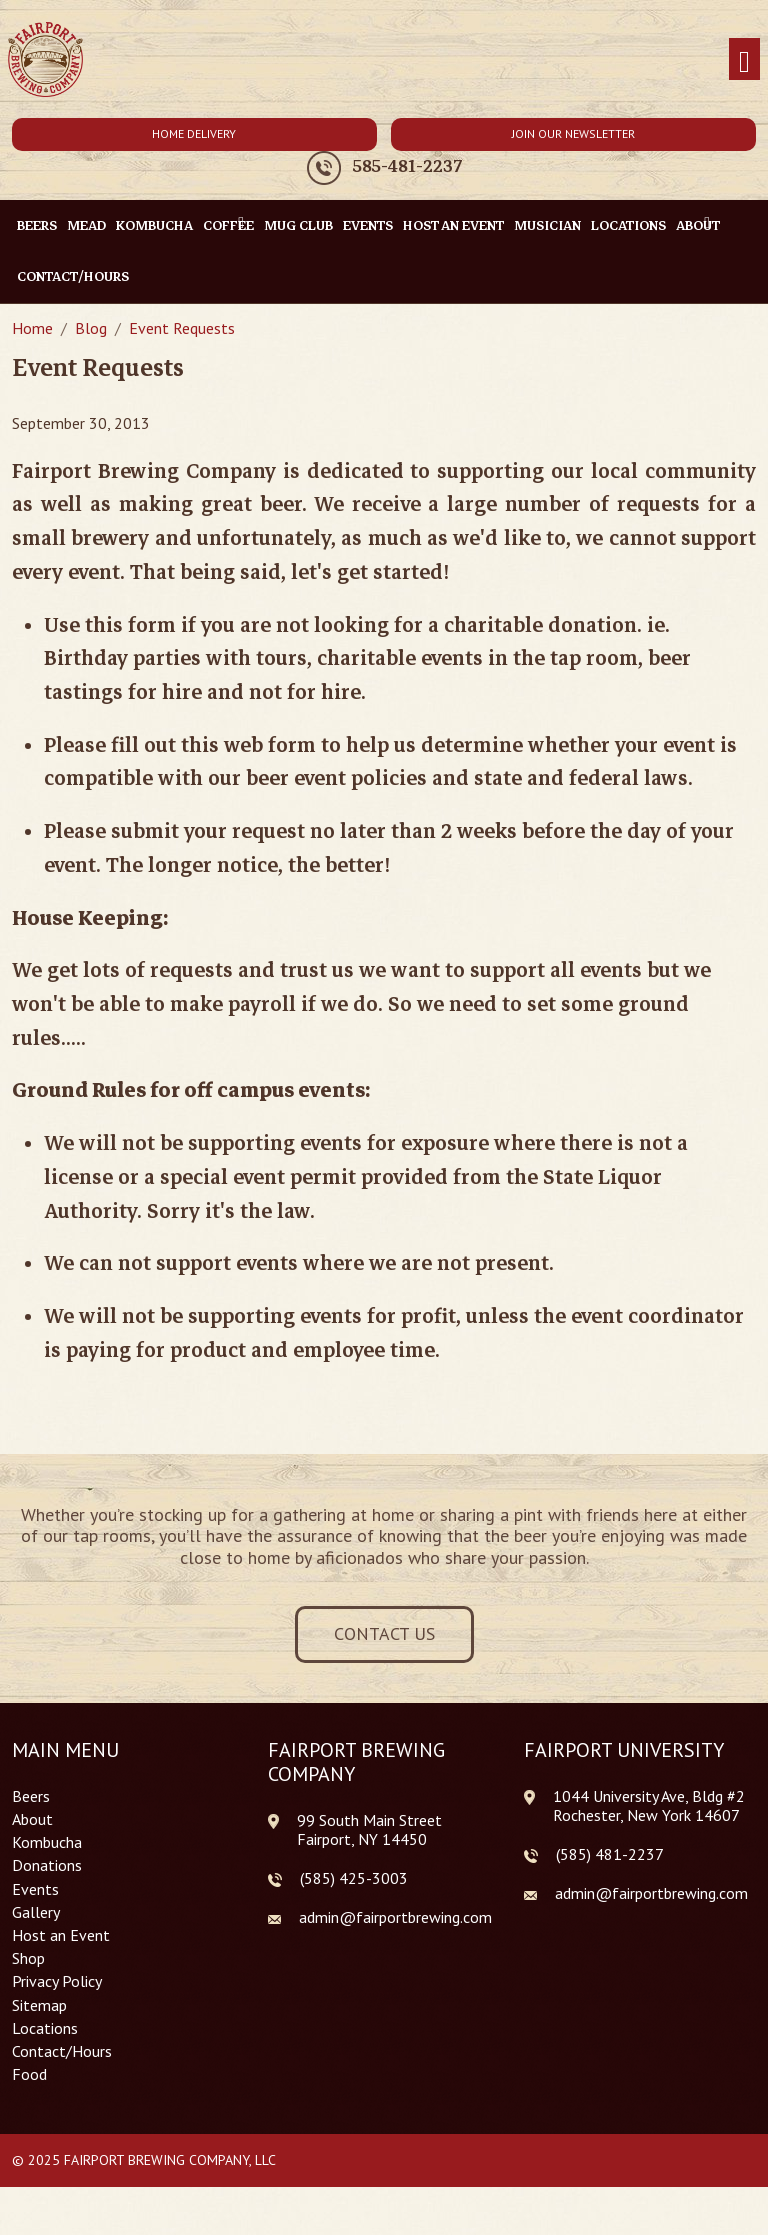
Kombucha (154, 225)
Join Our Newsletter (573, 133)
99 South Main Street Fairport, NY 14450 (369, 1829)
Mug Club (298, 225)
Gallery (36, 1912)
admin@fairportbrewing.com (395, 1917)
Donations (47, 1865)
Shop (28, 1958)
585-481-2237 (407, 167)
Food (29, 2074)
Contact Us (384, 1633)
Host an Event (453, 225)
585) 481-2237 (612, 1854)
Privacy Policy (57, 1981)
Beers (37, 225)
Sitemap (39, 2005)
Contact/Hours (73, 276)
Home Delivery (194, 133)
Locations (628, 225)
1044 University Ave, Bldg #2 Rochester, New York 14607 (649, 1805)
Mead (86, 225)
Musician (547, 225)
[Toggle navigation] (744, 59)
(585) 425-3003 (354, 1878)
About (32, 1819)
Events (368, 225)
